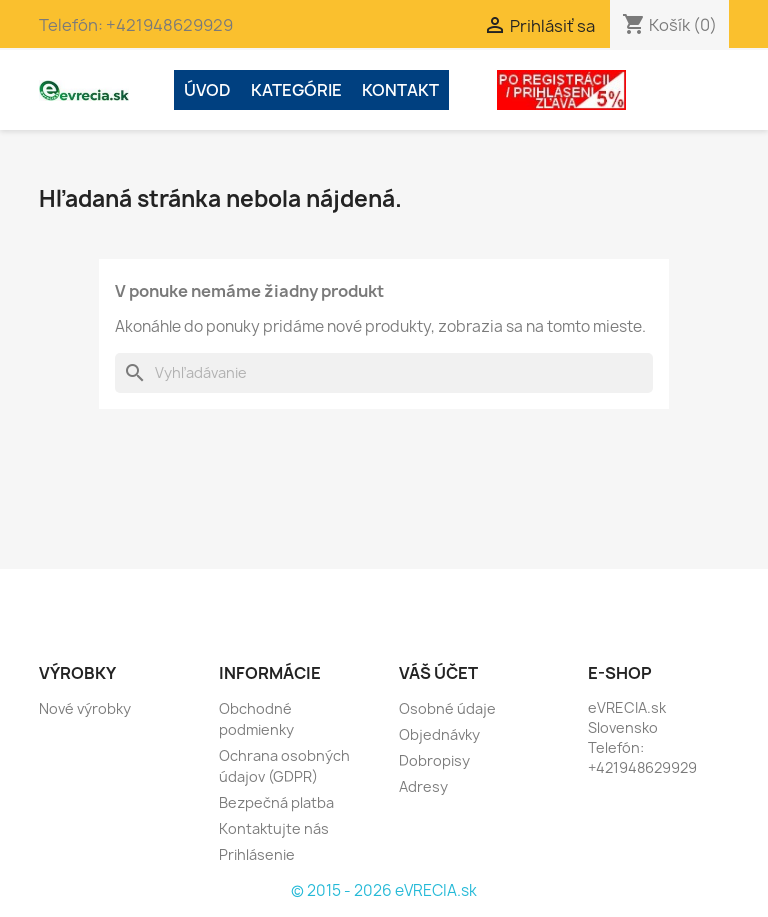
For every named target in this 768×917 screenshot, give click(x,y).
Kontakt (400, 90)
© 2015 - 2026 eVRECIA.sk (384, 890)
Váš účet (438, 673)
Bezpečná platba (276, 802)
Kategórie (296, 90)
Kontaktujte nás (274, 828)
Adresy (423, 786)
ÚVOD (207, 90)
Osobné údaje (447, 708)
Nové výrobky (85, 708)
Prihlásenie (257, 854)
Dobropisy (434, 760)
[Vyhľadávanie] (384, 373)
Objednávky (439, 734)
